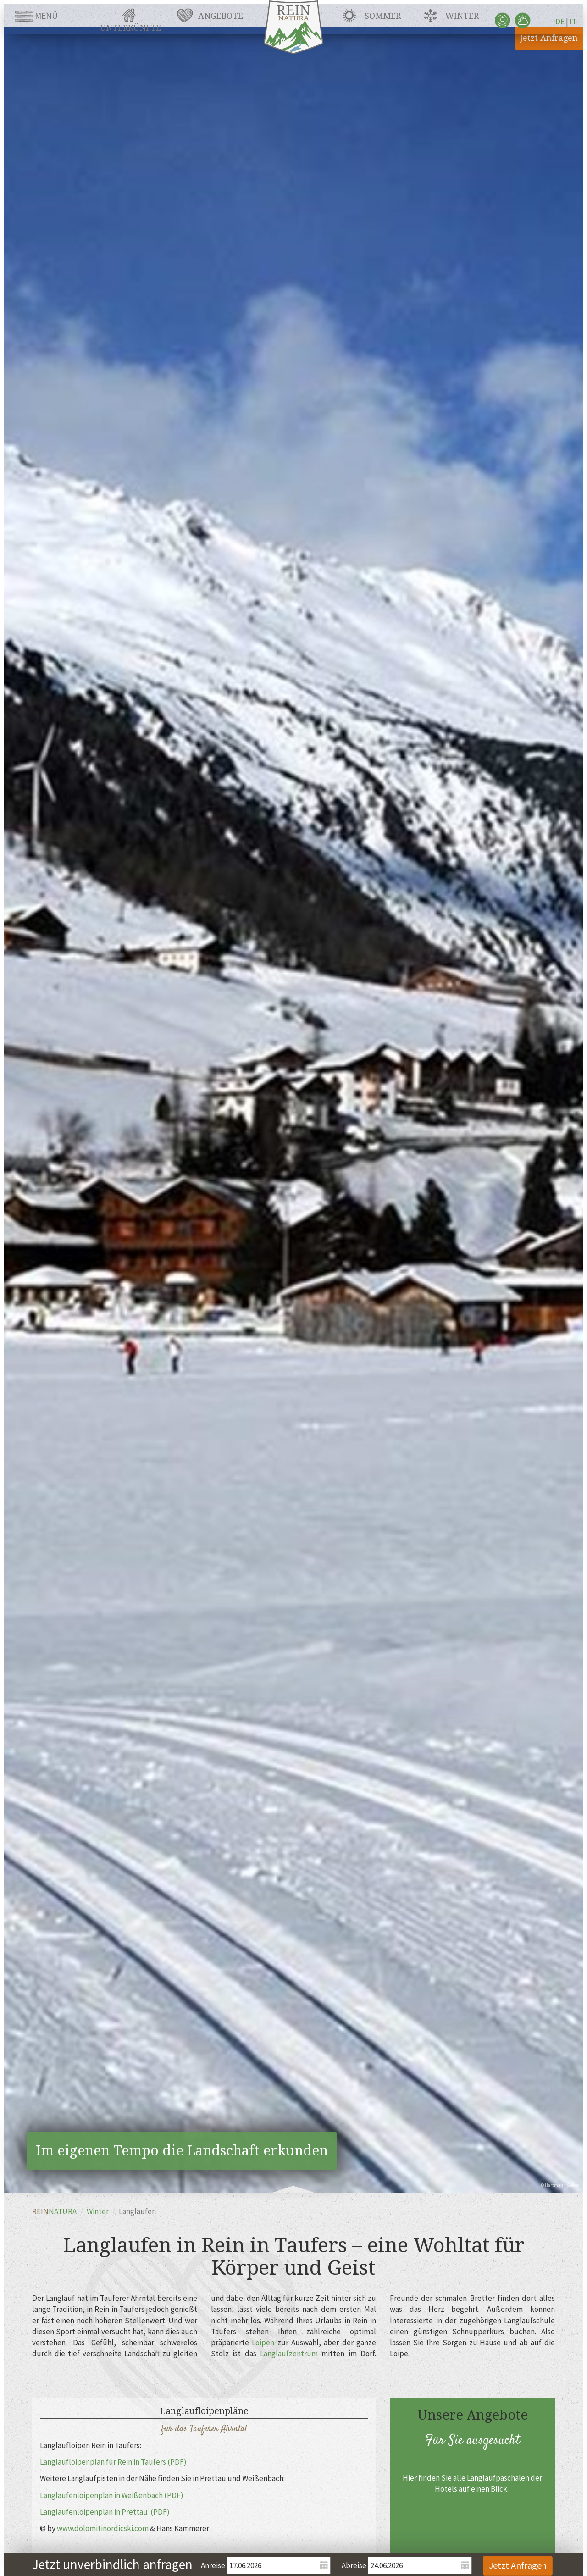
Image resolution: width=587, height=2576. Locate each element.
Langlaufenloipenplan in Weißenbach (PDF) (111, 2495)
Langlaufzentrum (289, 2354)
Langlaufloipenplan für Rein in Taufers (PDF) (113, 2462)
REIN (54, 2211)
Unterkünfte (130, 28)
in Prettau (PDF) (142, 2512)
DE (560, 22)
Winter (462, 16)
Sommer (383, 16)
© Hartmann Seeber (560, 2185)
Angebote (220, 16)
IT (573, 22)
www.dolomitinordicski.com (103, 2528)
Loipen (263, 2343)
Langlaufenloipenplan (77, 2512)
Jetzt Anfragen (549, 38)
